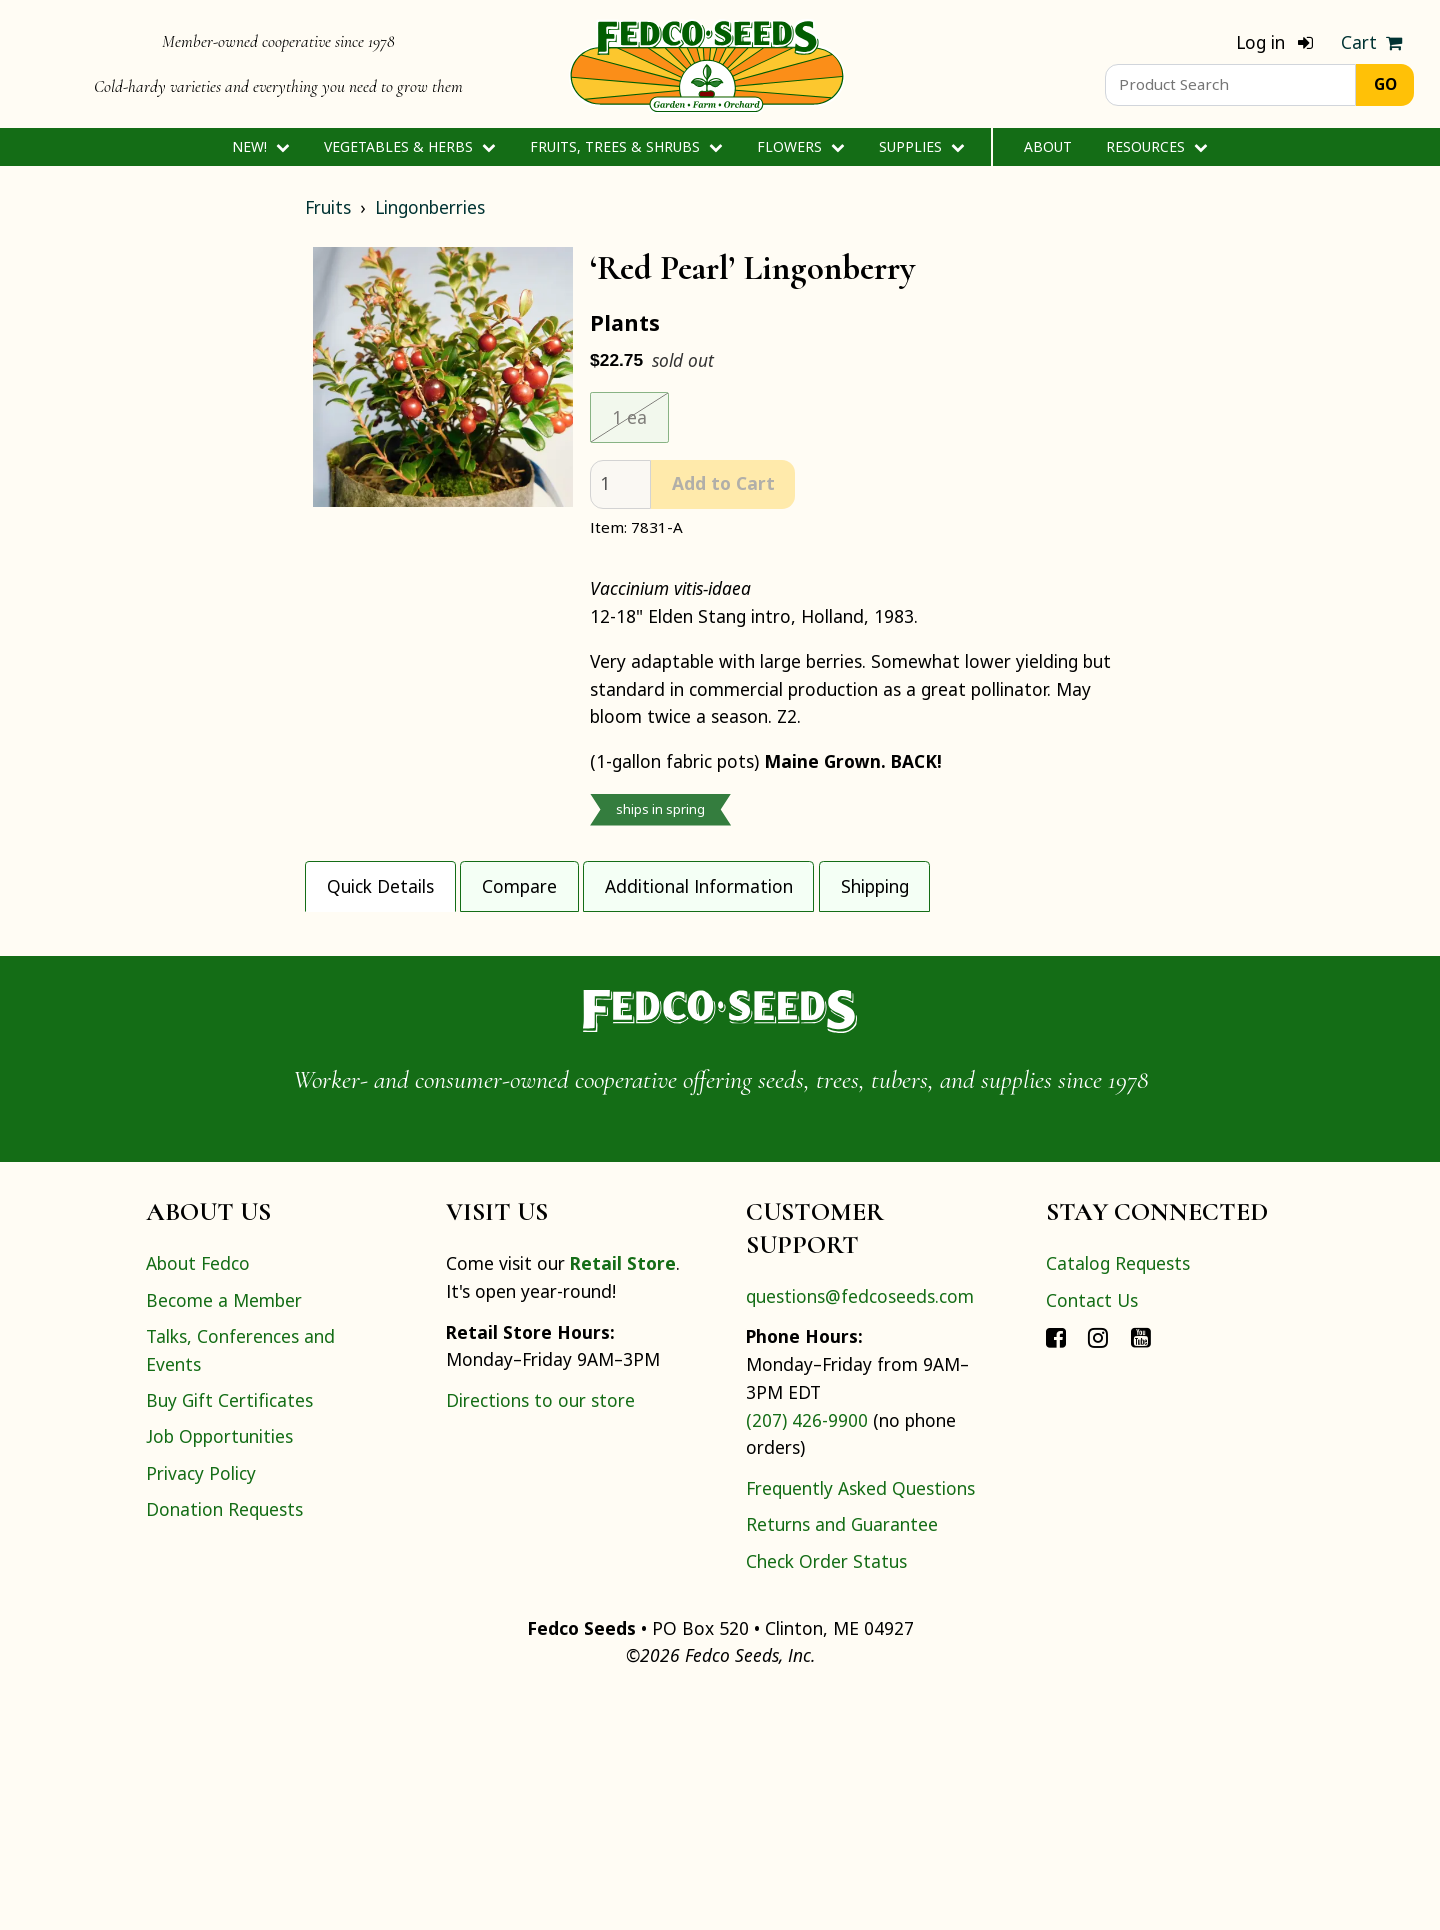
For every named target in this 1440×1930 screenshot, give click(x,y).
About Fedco (198, 1498)
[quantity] (620, 484)
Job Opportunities (219, 1671)
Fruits (328, 207)
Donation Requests (224, 1744)
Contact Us (1092, 1534)
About (1048, 146)
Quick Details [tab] (380, 886)
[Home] (707, 64)
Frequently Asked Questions (860, 1723)
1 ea (629, 417)
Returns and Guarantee (842, 1759)
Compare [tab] (519, 886)
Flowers (800, 146)
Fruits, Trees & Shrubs (626, 146)
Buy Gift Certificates (229, 1635)
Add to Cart (723, 483)
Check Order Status (826, 1795)
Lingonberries (430, 207)
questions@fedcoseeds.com (860, 1530)
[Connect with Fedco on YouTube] (1141, 1570)
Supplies (921, 146)
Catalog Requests (1118, 1498)
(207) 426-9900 (807, 1654)
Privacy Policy (201, 1707)
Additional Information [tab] (699, 886)
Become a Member (224, 1534)
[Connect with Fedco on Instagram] (1098, 1570)
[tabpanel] (720, 1028)
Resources (1156, 146)
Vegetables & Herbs (409, 146)
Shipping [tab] (875, 886)
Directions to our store (540, 1635)
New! (260, 146)
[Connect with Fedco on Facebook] (1056, 1570)
